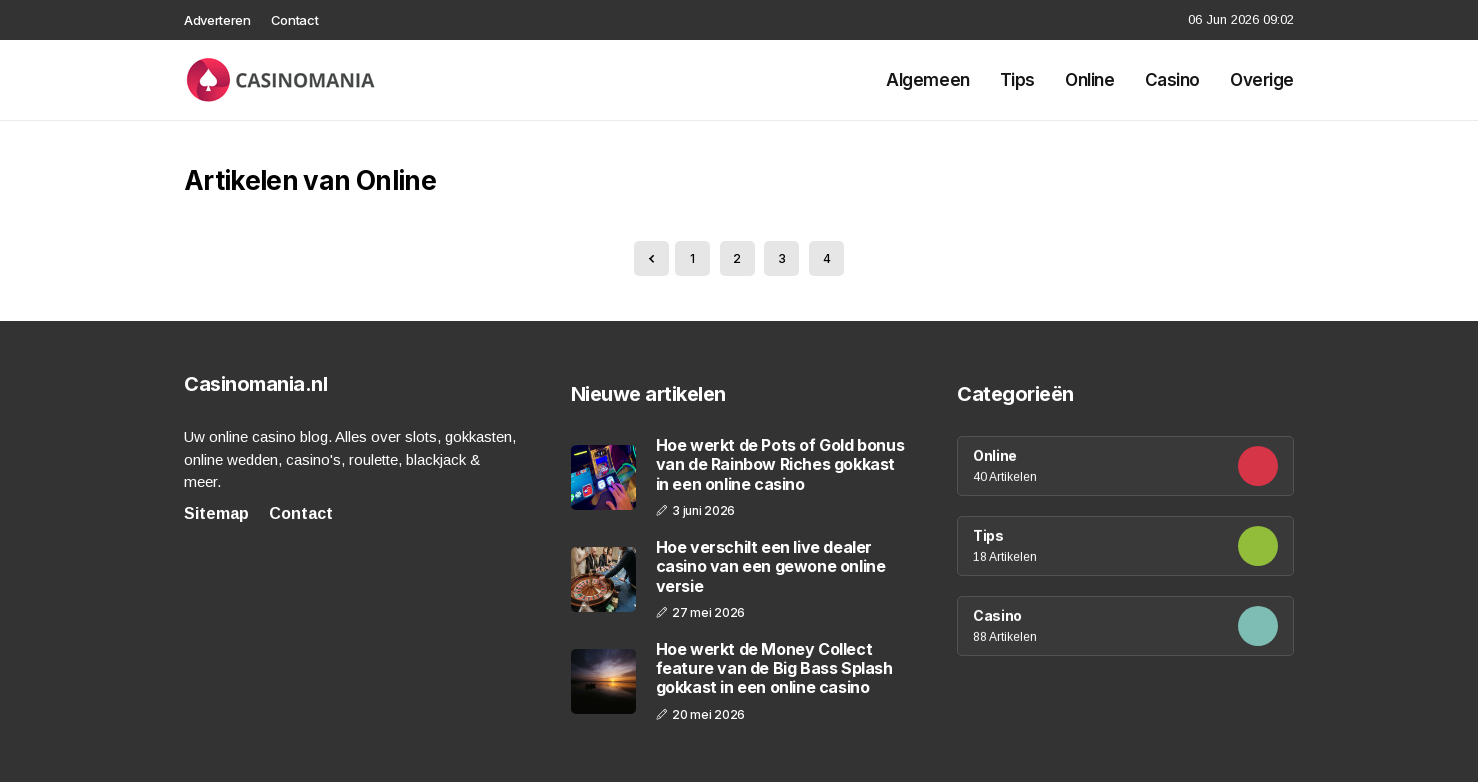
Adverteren (217, 20)
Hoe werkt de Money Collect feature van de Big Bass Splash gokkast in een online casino (774, 668)
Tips (1017, 80)
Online (1089, 80)
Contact (295, 20)
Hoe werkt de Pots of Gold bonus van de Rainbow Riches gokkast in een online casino (780, 464)
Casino (1172, 80)
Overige (1262, 80)
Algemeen (928, 80)
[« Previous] (651, 258)
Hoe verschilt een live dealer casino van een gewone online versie (771, 566)
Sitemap (216, 513)
